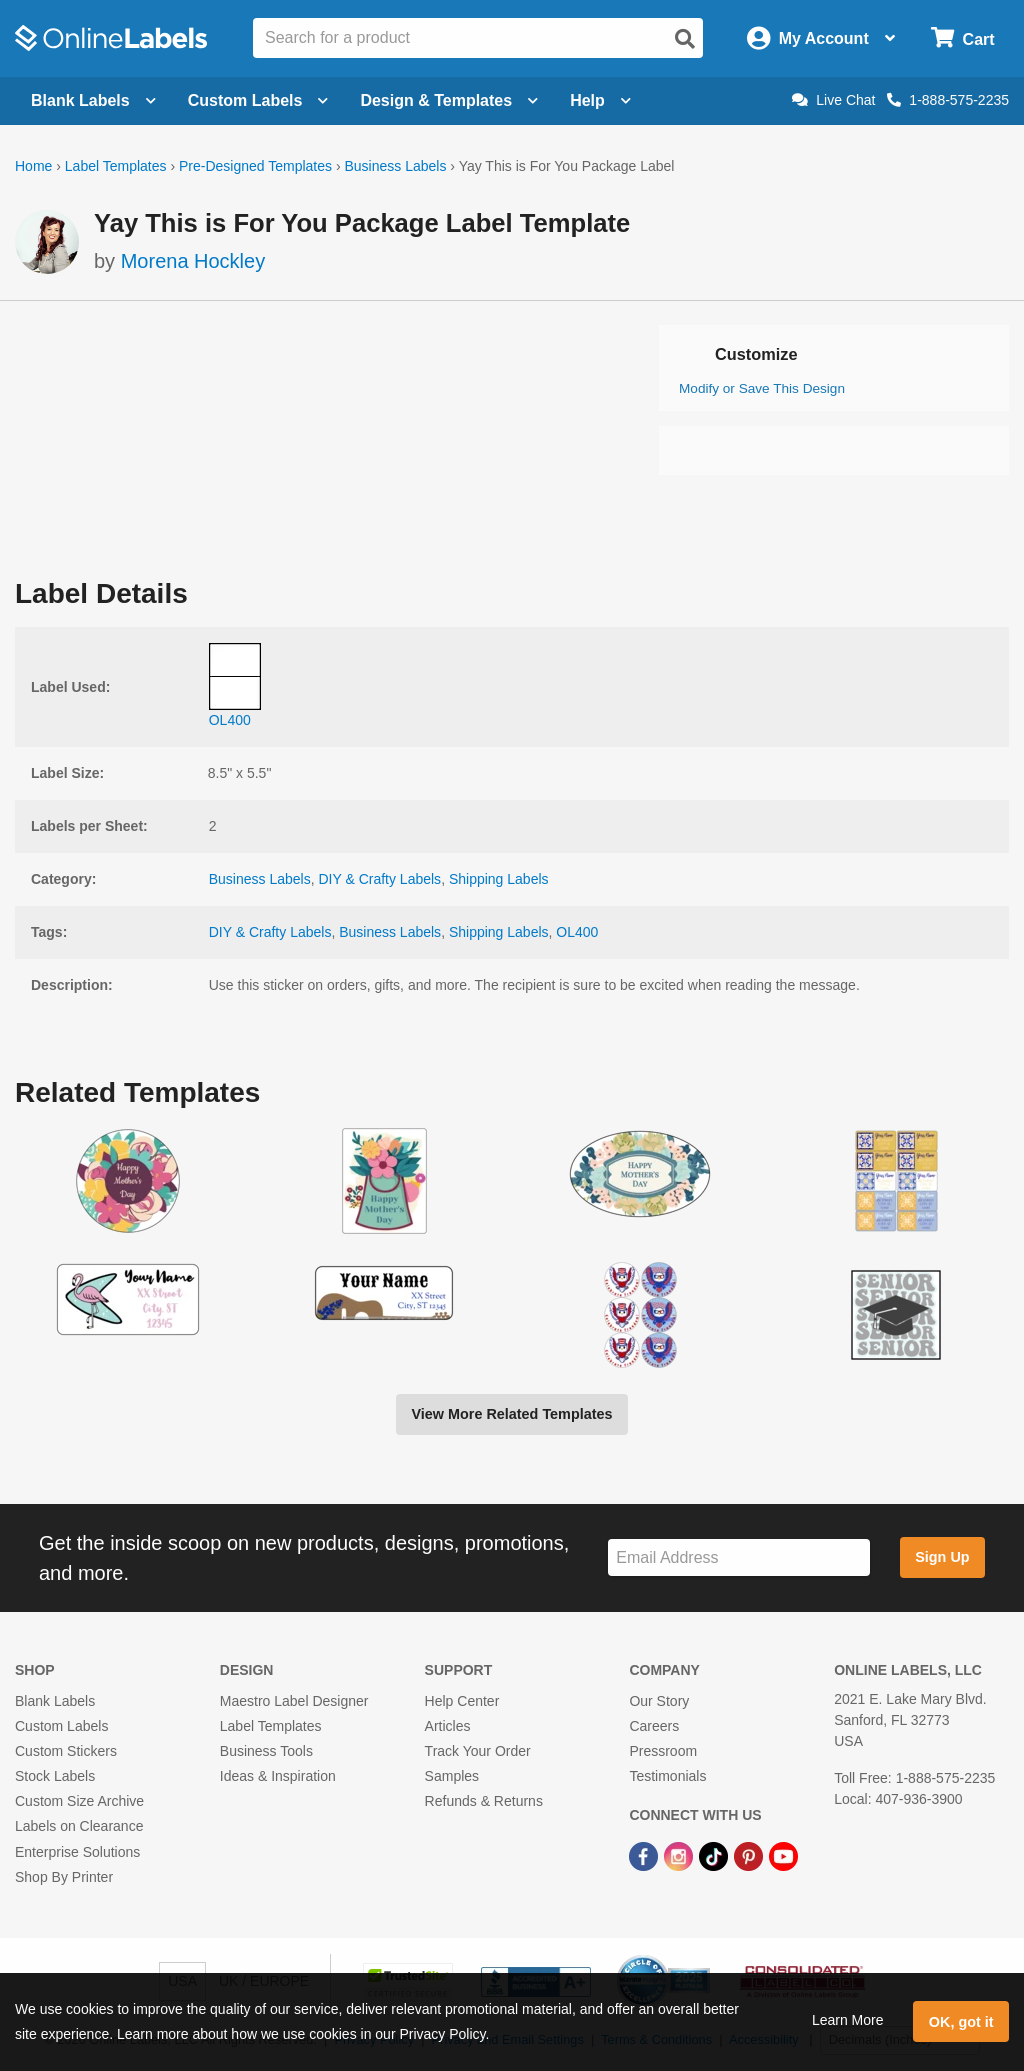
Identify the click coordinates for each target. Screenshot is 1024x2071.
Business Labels (395, 166)
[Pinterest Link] (750, 1856)
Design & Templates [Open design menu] (449, 100)
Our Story (659, 1701)
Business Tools (266, 1751)
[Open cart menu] (962, 38)
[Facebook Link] (645, 1856)
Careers (654, 1726)
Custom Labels (61, 1726)
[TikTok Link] (715, 1856)
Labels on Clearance (79, 1826)
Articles (448, 1726)
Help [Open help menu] (600, 100)
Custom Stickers (66, 1751)
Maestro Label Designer (294, 1701)
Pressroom (663, 1751)
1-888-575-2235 (948, 100)
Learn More (848, 2020)
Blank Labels (55, 1701)
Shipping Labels (499, 879)
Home (33, 166)
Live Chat (833, 100)
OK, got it (961, 2022)
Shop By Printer (64, 1877)
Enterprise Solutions (77, 1852)
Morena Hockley (193, 261)
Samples (452, 1776)
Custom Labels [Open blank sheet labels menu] (258, 100)
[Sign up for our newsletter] (739, 1557)
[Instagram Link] (680, 1856)
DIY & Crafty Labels (379, 879)
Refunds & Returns (484, 1801)
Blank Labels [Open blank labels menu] (93, 100)
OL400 (577, 932)
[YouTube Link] (783, 1856)
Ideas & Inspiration (278, 1776)
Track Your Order (478, 1751)
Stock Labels (55, 1776)
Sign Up (942, 1557)
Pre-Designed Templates (255, 166)
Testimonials (667, 1776)
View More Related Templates (511, 1414)
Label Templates (116, 166)
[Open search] (685, 39)
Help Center (462, 1701)
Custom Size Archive (79, 1801)
